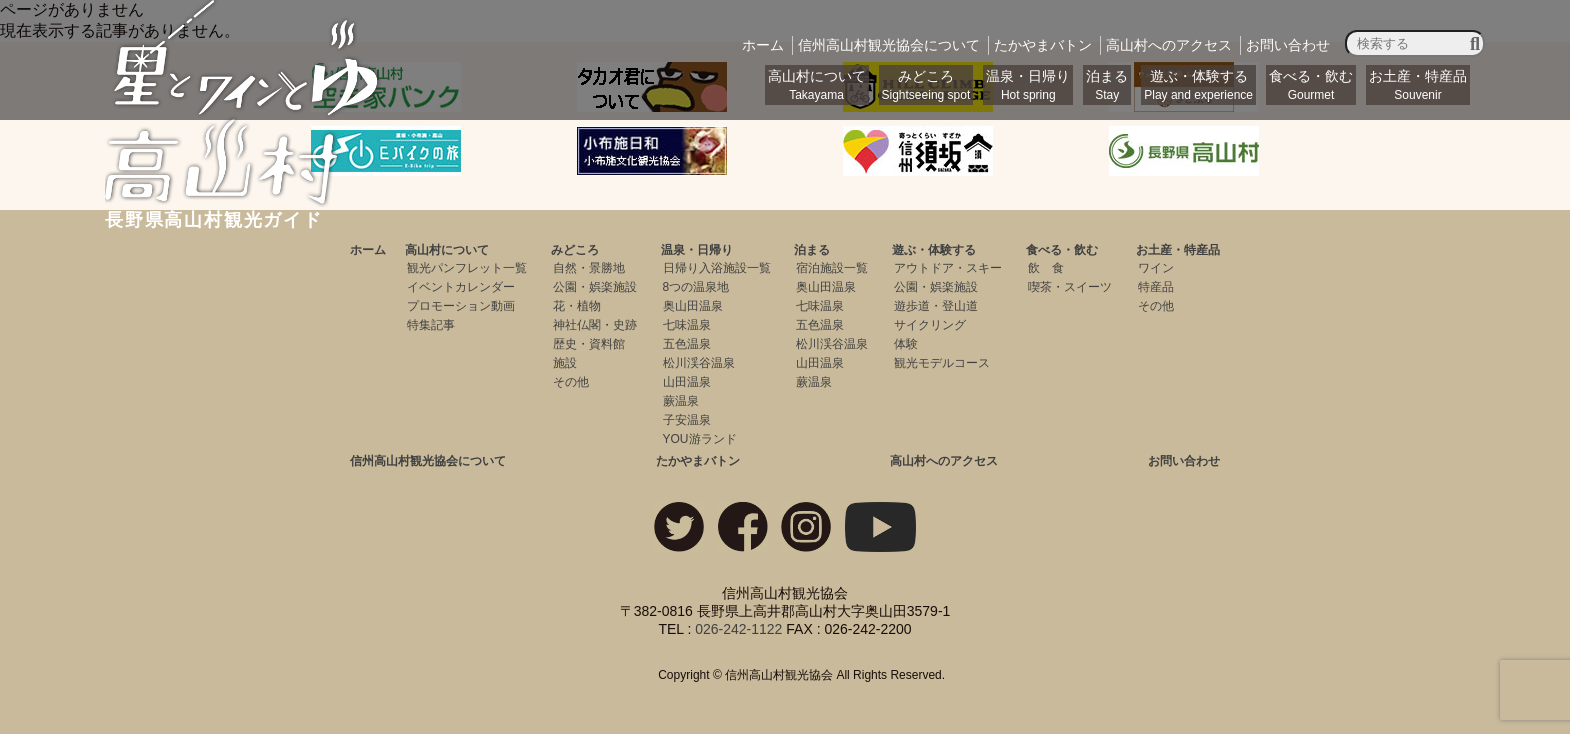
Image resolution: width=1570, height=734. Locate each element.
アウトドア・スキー (948, 268)
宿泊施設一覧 (832, 268)
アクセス (1169, 45)
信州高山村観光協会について (428, 461)
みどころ (926, 85)
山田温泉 (687, 382)
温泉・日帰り (1028, 85)
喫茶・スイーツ (1070, 287)
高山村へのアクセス (944, 461)
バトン (1043, 45)
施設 (565, 363)
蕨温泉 (681, 401)
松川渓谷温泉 (699, 363)
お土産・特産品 (1418, 85)
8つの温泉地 (696, 287)
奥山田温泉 (693, 306)
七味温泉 (687, 325)
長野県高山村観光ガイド (244, 211)
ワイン (1156, 268)
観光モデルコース (942, 363)
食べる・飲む (1311, 85)
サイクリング (930, 325)
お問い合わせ (1288, 45)
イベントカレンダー (461, 287)
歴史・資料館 (589, 344)
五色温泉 (687, 344)
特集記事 (431, 325)
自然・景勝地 (589, 268)
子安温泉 (687, 420)
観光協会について (889, 45)
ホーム (763, 45)
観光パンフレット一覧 (467, 268)
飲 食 (1046, 268)
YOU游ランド (700, 439)
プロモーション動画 (461, 306)
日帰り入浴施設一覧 (717, 268)
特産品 (1156, 287)
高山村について (817, 85)
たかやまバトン (698, 461)
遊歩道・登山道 (936, 306)
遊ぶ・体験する (1198, 85)
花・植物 (577, 306)
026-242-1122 (738, 629)
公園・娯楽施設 (595, 287)
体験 (906, 344)
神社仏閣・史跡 (595, 325)
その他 (571, 382)
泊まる (1107, 85)
